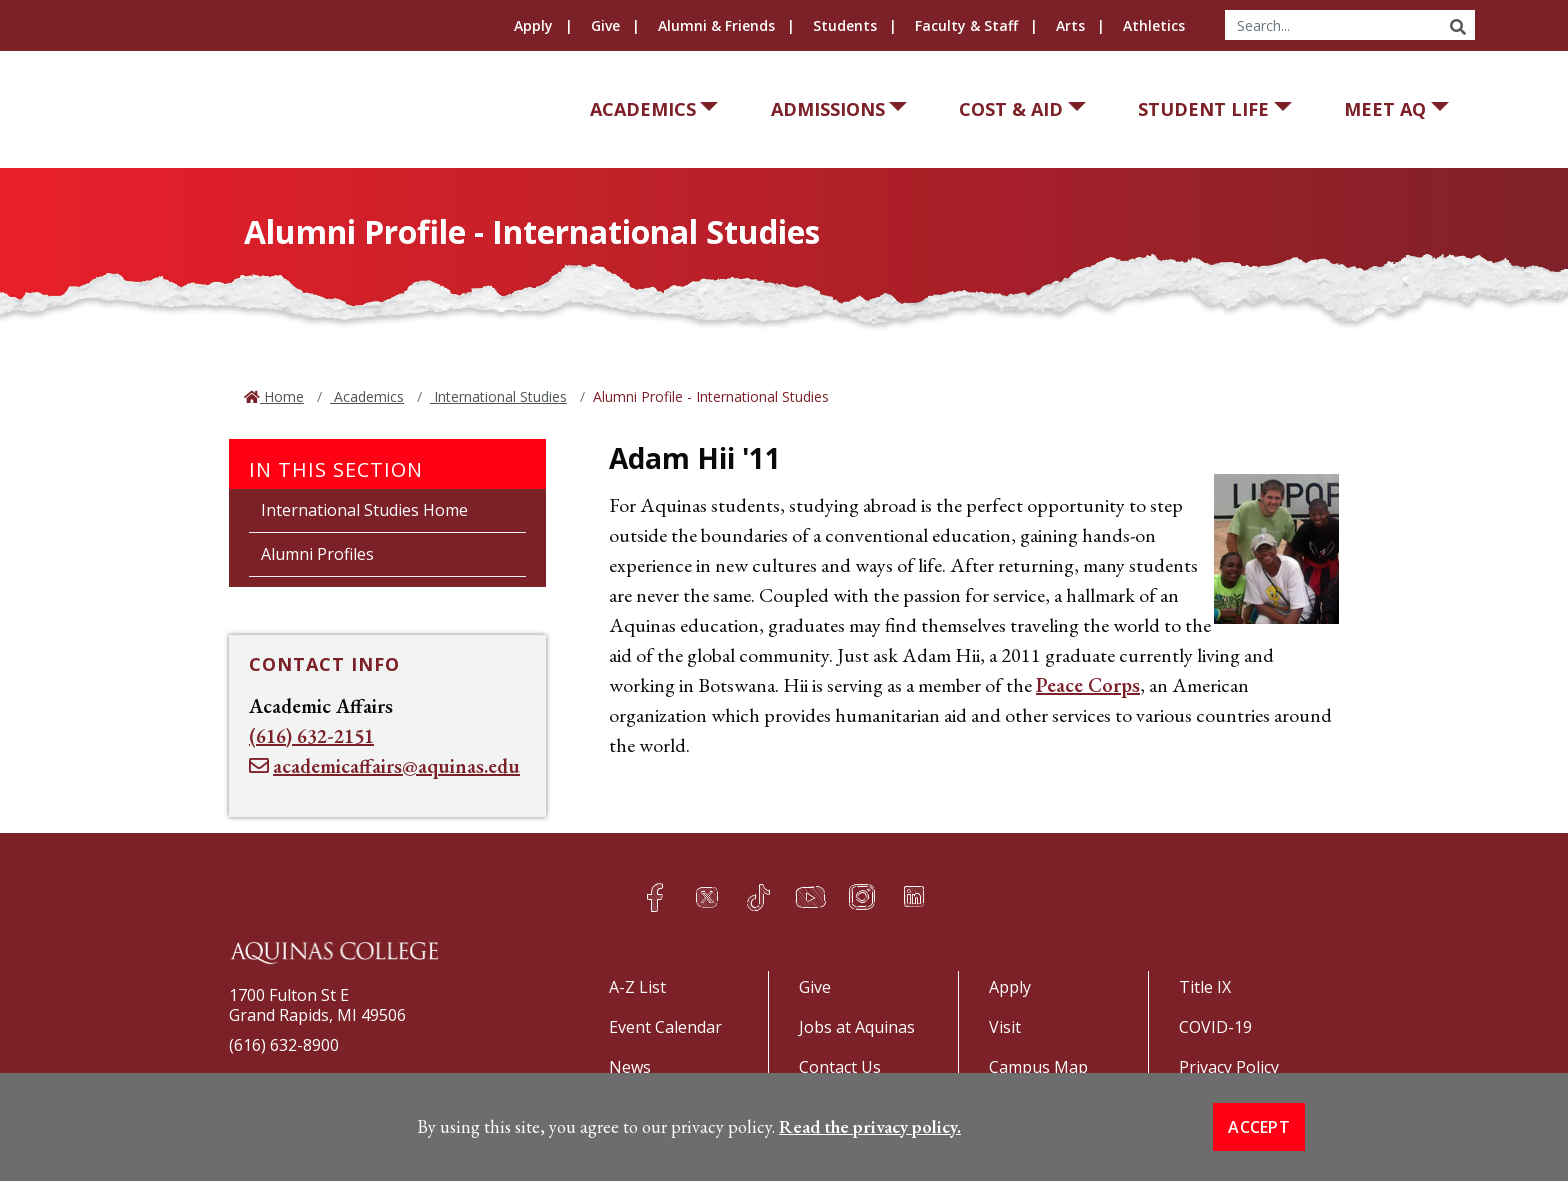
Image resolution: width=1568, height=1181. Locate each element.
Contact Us (840, 1067)
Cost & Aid (1011, 109)
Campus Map (1038, 1067)
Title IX (1205, 987)
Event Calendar (665, 1027)
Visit (1005, 1027)
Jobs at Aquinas (857, 1027)
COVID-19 (1215, 1027)
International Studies (498, 396)
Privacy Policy (1229, 1067)
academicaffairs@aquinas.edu (396, 766)
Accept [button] (1259, 1138)
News (630, 1067)
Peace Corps (1088, 685)
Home (282, 396)
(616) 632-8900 (284, 1045)
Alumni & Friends (716, 25)
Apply (533, 25)
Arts (1070, 25)
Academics (643, 109)
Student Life (1203, 109)
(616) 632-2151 (311, 736)
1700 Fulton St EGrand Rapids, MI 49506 (317, 1005)
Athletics (1154, 25)
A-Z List (637, 987)
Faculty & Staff (966, 25)
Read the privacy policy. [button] (870, 1137)
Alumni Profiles (317, 554)
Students (845, 25)
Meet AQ (1385, 109)
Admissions (828, 109)
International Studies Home (364, 510)
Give (605, 25)
